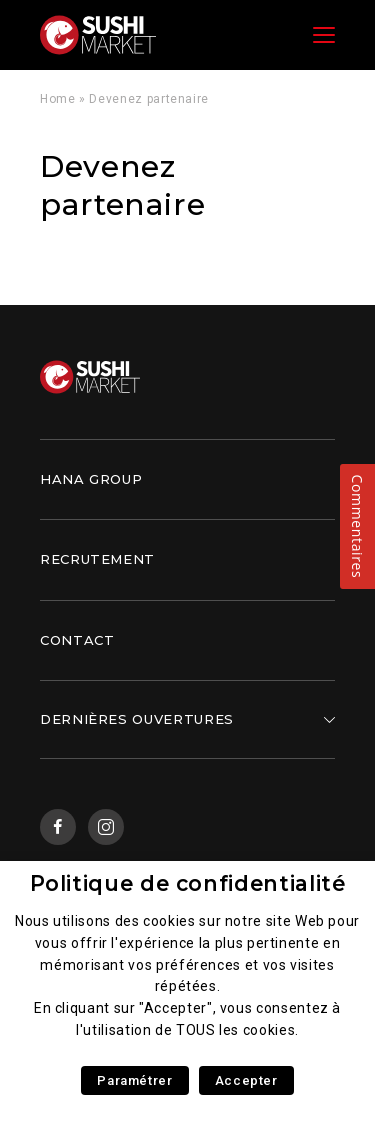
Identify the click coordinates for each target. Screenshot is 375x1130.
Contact (77, 640)
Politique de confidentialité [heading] (188, 883)
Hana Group (91, 479)
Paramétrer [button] (134, 1080)
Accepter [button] (246, 1080)
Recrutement (97, 559)
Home (58, 99)
